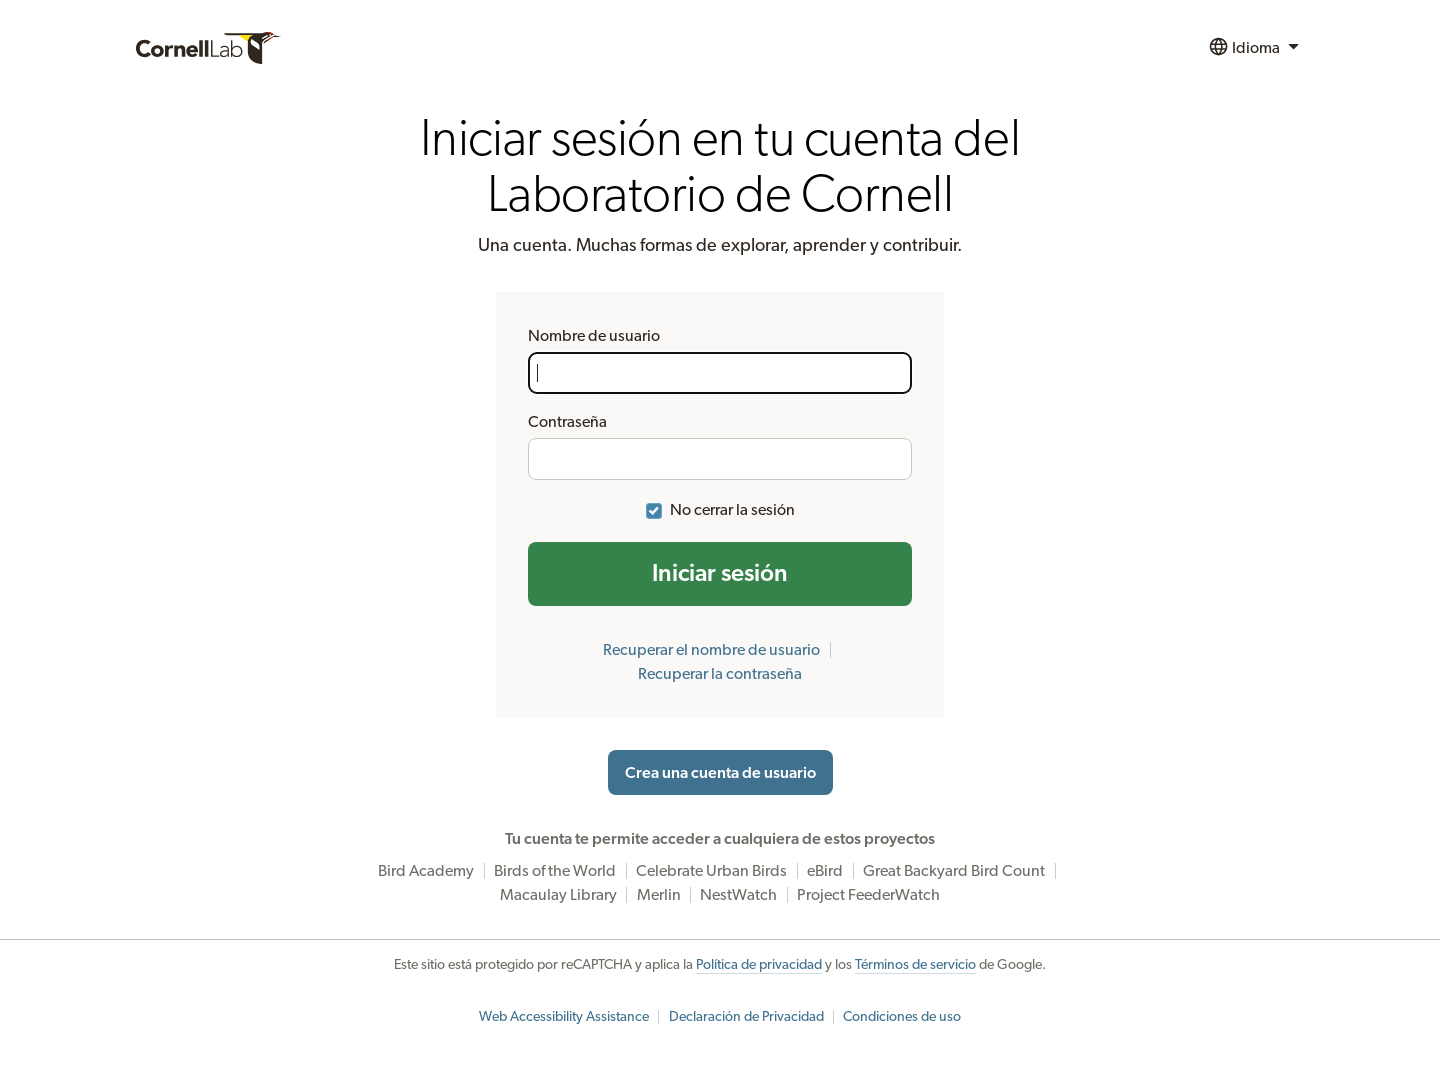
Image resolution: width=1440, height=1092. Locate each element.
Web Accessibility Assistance (564, 1017)
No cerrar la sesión (732, 510)
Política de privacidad (759, 965)
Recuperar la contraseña (720, 674)
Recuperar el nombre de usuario (711, 650)
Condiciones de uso (902, 1017)
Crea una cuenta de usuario (720, 773)
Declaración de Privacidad (746, 1017)
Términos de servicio (915, 965)
